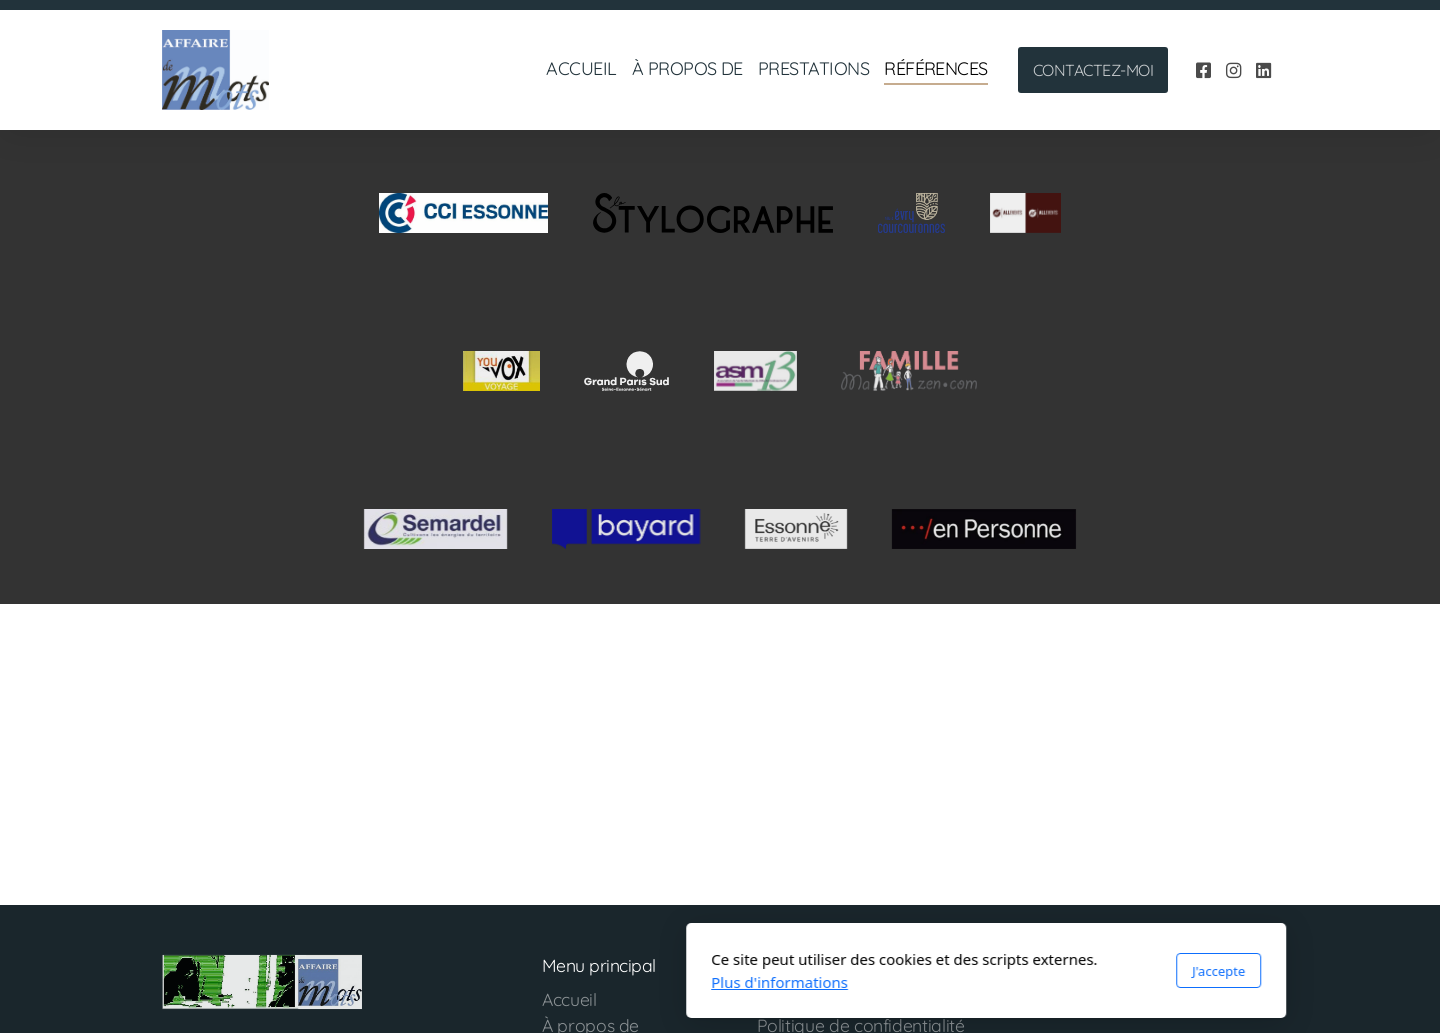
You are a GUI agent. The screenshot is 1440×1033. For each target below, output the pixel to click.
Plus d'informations (513, 982)
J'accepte (952, 971)
